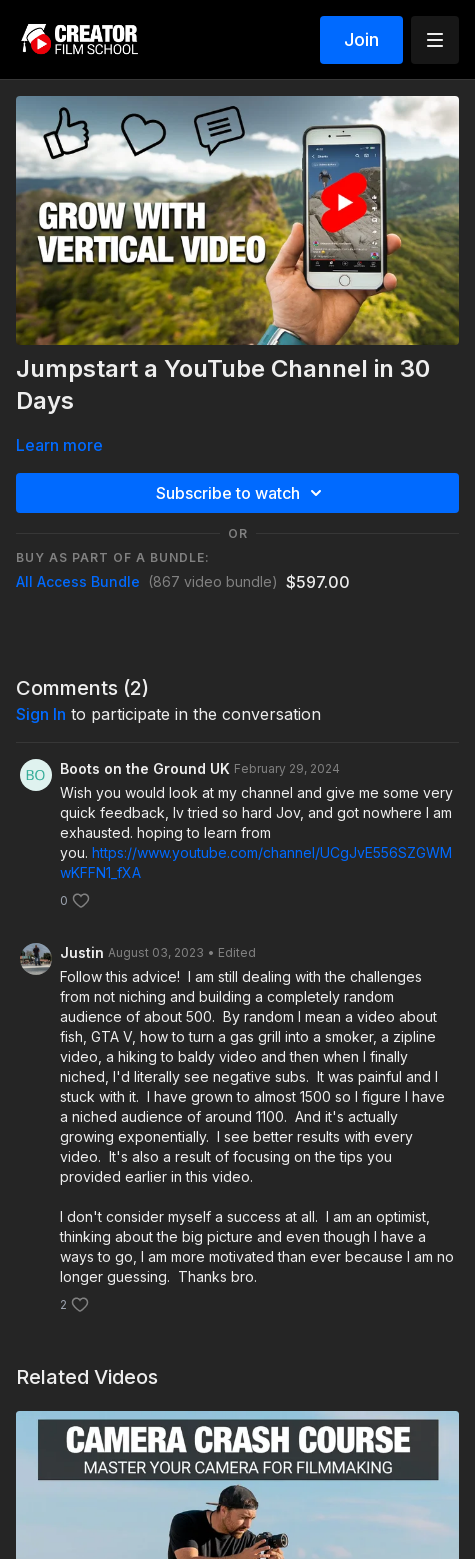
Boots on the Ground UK (145, 768)
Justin (82, 952)
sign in (41, 714)
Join (361, 39)
